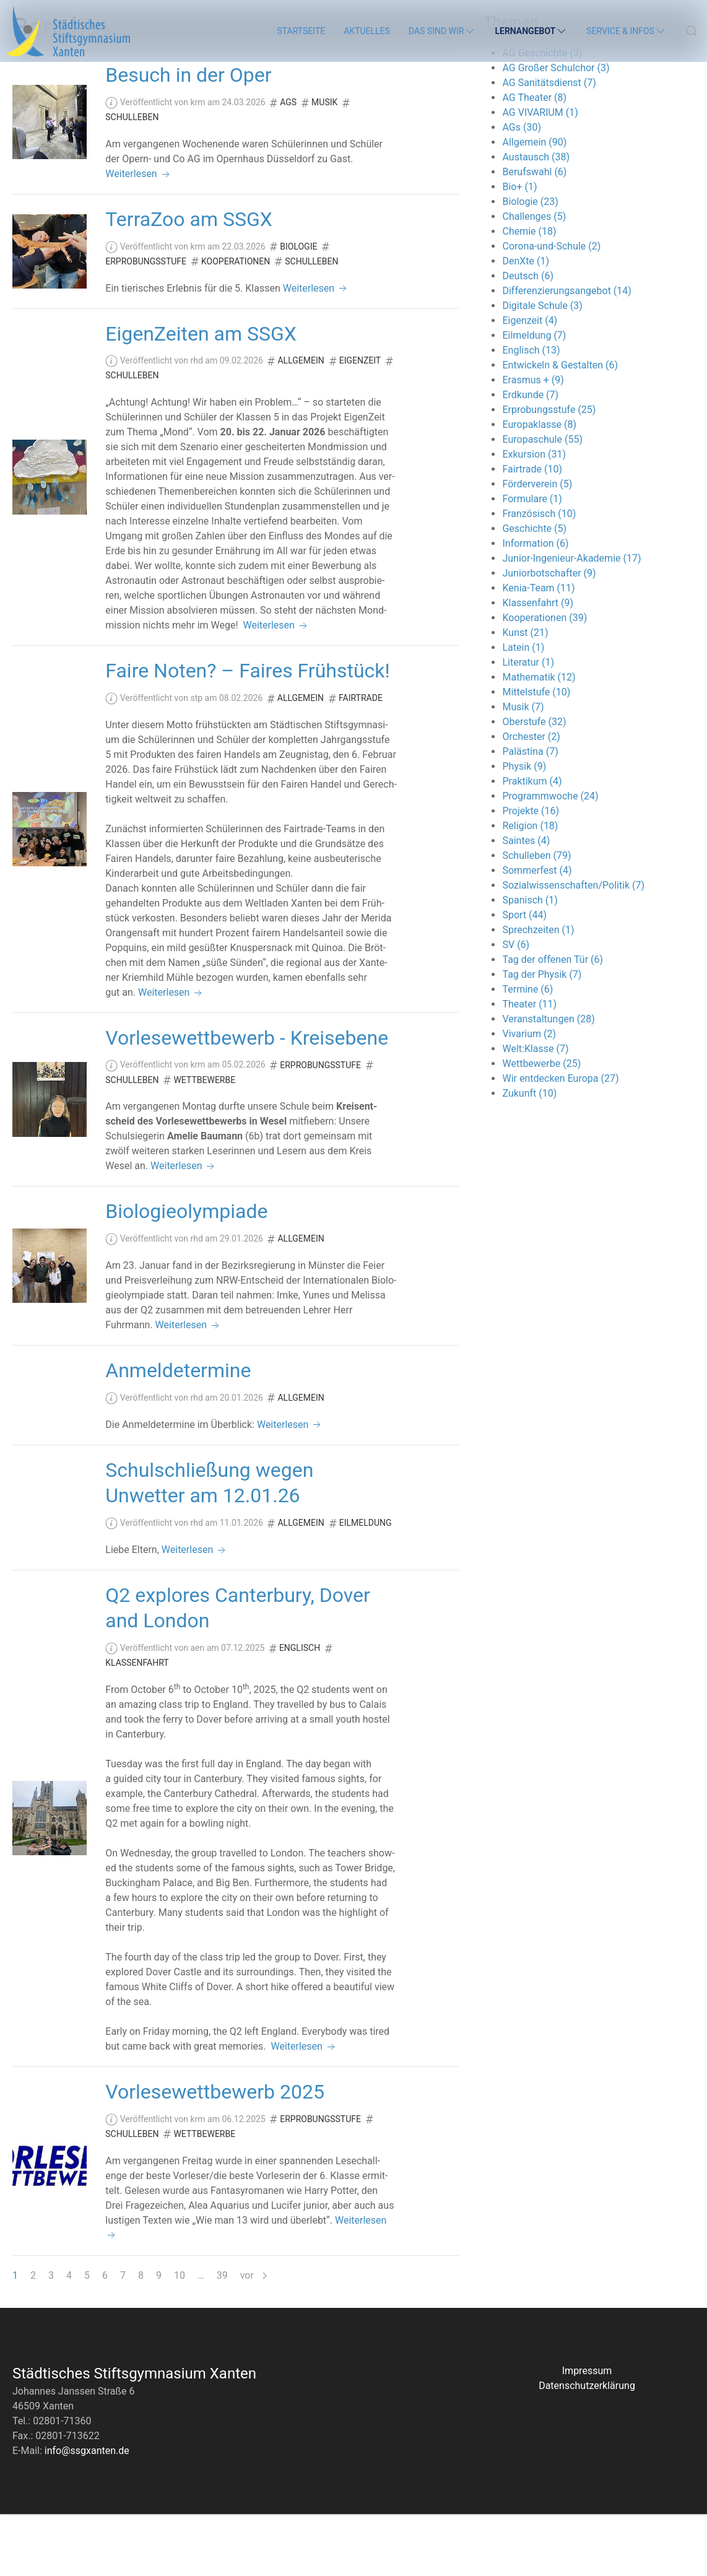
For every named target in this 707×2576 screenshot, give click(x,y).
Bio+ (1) (519, 249)
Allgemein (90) (534, 204)
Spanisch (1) (529, 962)
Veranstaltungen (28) (548, 1081)
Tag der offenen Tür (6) (552, 1021)
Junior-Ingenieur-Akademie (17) (571, 620)
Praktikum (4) (532, 843)
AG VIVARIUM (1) (540, 174)
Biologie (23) (530, 263)
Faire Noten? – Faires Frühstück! (247, 732)
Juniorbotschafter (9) (549, 635)
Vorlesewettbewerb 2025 (214, 2153)
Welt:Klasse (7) (535, 1110)
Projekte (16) (530, 873)
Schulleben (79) (536, 917)
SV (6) (515, 1006)
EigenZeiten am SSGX (200, 395)
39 (222, 2337)
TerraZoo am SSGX (188, 281)
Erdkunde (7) (530, 457)
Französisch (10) (539, 575)
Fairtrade (361, 760)
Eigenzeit (360, 422)
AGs (288, 164)
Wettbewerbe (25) (541, 1125)
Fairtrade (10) (532, 531)
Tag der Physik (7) (541, 1036)
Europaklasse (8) (539, 486)
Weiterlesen (138, 236)
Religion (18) (530, 888)
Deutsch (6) (527, 338)
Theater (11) (529, 1066)
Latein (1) (523, 709)
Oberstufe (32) (534, 784)
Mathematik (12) (538, 739)
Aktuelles (367, 31)
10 (179, 2337)
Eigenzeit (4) (529, 382)
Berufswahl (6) (534, 234)
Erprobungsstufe (145, 323)
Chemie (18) (529, 293)
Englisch (299, 1710)
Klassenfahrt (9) (537, 665)
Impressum (587, 2433)
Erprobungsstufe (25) (549, 471)
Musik (324, 164)
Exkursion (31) (534, 516)
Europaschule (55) (542, 501)
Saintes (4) (526, 902)
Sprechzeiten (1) (538, 992)
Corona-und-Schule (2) (551, 308)
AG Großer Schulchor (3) (555, 130)
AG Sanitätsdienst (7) (549, 144)
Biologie (298, 308)
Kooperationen (235, 323)
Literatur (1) (528, 724)
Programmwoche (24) (550, 858)
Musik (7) (523, 769)
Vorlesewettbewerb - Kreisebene (246, 1100)
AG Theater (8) (534, 159)
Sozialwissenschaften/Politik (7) (573, 947)
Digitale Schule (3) (542, 367)
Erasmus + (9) (532, 442)
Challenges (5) (534, 278)
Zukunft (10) (529, 1155)
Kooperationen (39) (544, 679)
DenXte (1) (525, 323)
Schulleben (131, 179)
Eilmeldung (365, 1585)
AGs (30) (521, 189)
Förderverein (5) (537, 546)
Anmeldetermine (178, 1432)
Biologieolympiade (186, 1273)
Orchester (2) (531, 798)
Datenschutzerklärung (587, 2447)
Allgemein (300, 422)
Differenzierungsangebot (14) (566, 353)
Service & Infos (626, 31)
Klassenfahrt (136, 1725)
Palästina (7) (530, 813)
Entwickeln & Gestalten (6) (560, 427)
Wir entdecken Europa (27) (560, 1140)
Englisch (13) (531, 412)
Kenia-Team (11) (538, 650)
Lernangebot (531, 31)
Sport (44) (524, 977)
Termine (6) (527, 1051)
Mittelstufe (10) (536, 754)
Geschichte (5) (534, 590)
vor (253, 2337)
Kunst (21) (525, 694)
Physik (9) (524, 828)
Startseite (301, 31)
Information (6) (535, 605)
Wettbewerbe (204, 1142)
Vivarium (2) (529, 1096)
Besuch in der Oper (188, 137)
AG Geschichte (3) (542, 115)
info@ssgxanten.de (87, 2512)
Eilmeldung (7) (534, 397)
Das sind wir (443, 31)
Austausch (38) (536, 219)
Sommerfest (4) (536, 932)
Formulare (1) (532, 561)
